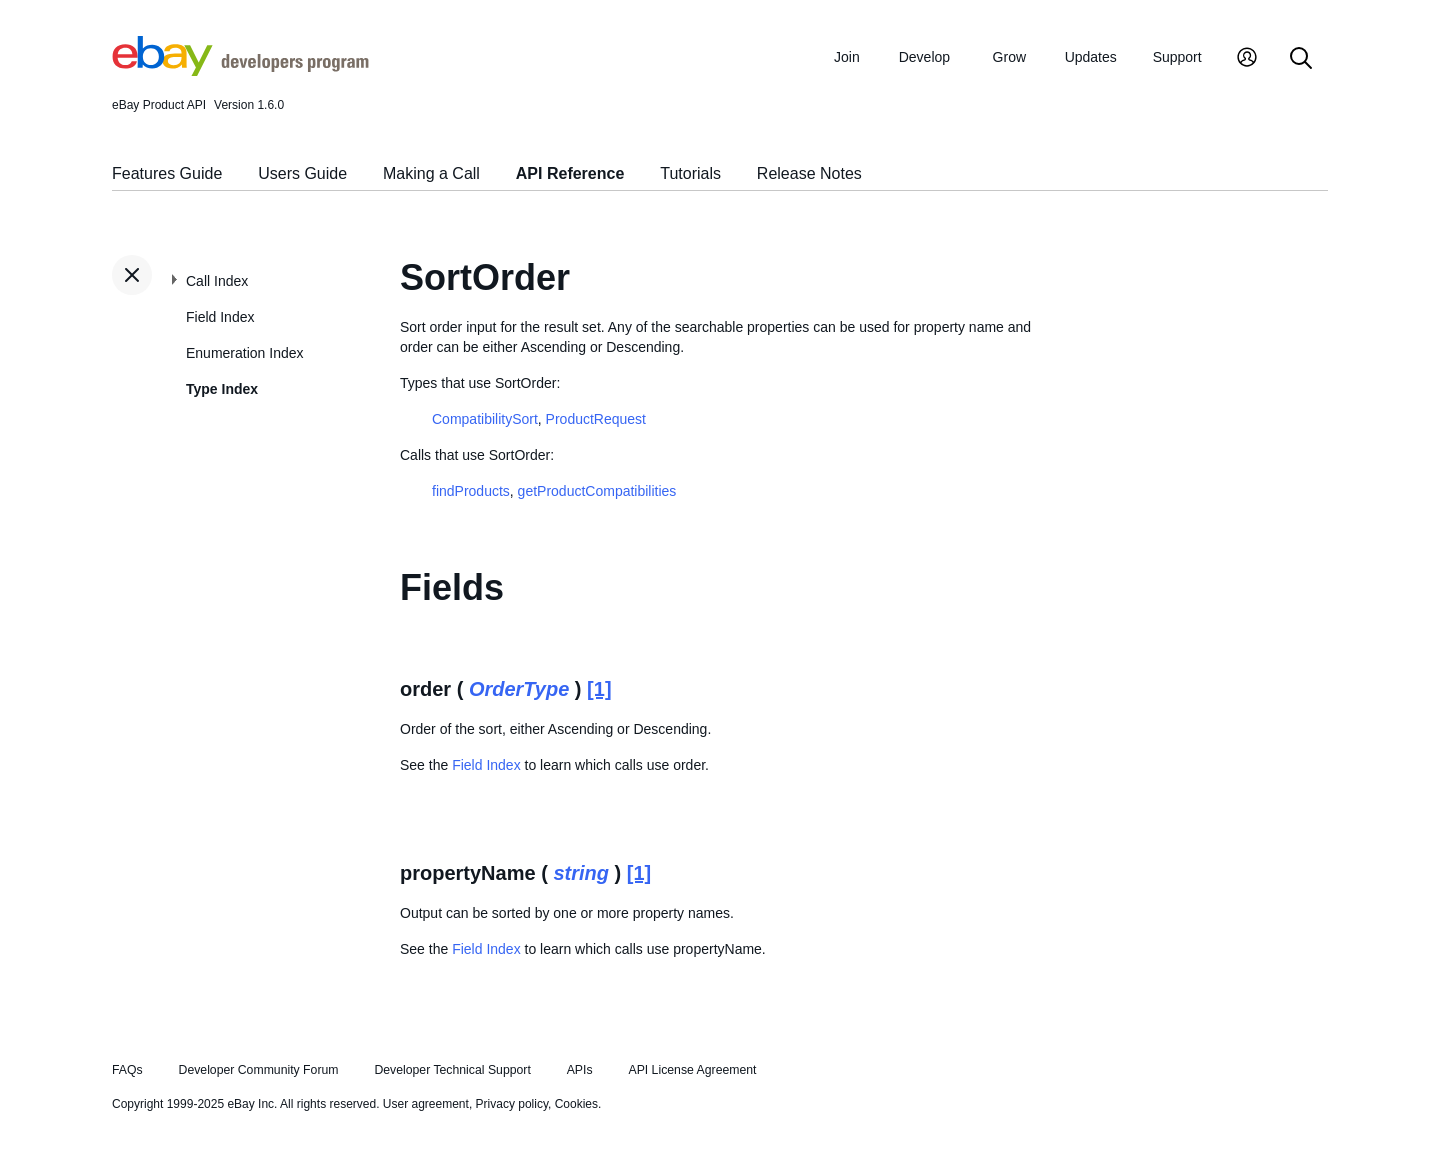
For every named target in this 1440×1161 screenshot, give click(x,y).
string (581, 873)
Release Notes (809, 173)
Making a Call (431, 173)
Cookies (576, 1104)
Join (847, 57)
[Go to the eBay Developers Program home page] (240, 71)
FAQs (127, 1070)
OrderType (519, 689)
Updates (1091, 57)
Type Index (222, 389)
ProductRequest (596, 419)
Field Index (220, 317)
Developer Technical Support (452, 1070)
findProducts (471, 491)
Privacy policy (512, 1104)
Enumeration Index (245, 353)
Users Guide (302, 173)
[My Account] (1247, 59)
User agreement (426, 1104)
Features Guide (167, 173)
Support (1177, 57)
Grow (1009, 57)
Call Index (217, 281)
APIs (580, 1070)
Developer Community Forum (259, 1070)
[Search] (1301, 59)
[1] (599, 689)
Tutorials (690, 173)
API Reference (570, 173)
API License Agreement (692, 1070)
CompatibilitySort (485, 419)
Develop (924, 57)
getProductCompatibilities (597, 491)
